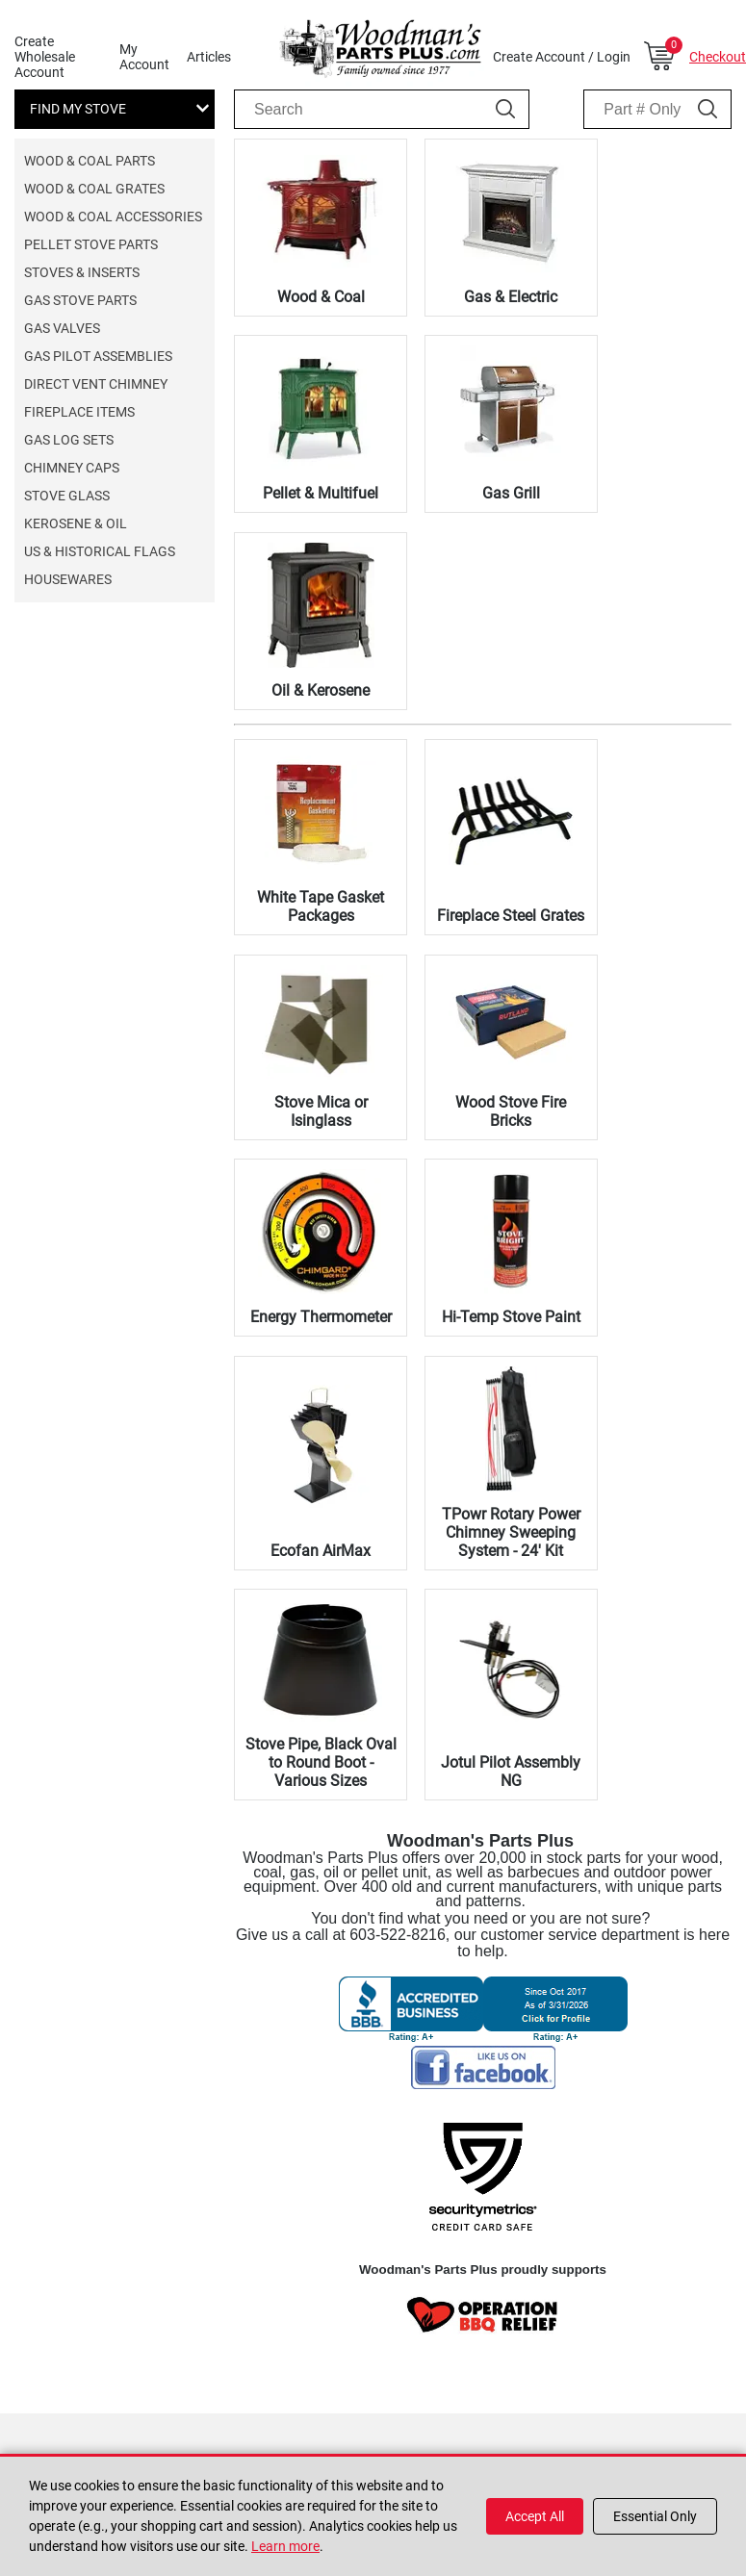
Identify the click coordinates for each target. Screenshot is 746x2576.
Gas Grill (511, 493)
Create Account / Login (561, 56)
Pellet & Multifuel (320, 493)
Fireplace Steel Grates (510, 915)
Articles (209, 56)
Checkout (717, 56)
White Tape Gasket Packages (320, 906)
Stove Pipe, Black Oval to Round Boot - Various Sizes (321, 1762)
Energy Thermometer (321, 1317)
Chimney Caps (71, 467)
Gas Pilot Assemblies (98, 356)
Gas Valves (62, 328)
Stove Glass (67, 495)
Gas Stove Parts (80, 300)
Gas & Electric (510, 297)
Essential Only (655, 2516)
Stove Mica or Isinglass (321, 1111)
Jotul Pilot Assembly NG (510, 1771)
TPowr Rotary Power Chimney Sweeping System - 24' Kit (511, 1532)
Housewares (68, 579)
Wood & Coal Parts (89, 160)
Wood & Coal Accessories (113, 216)
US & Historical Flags (99, 551)
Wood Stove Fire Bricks (510, 1111)
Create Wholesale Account (44, 57)
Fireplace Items (79, 412)
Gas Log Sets (69, 439)
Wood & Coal (321, 297)
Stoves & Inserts (82, 272)
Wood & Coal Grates (94, 188)
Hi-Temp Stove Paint (511, 1317)
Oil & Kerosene (320, 690)
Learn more (285, 2546)
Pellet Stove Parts (91, 244)
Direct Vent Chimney (95, 384)
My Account (144, 56)
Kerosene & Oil (75, 523)
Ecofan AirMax (320, 1551)
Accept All (534, 2516)
